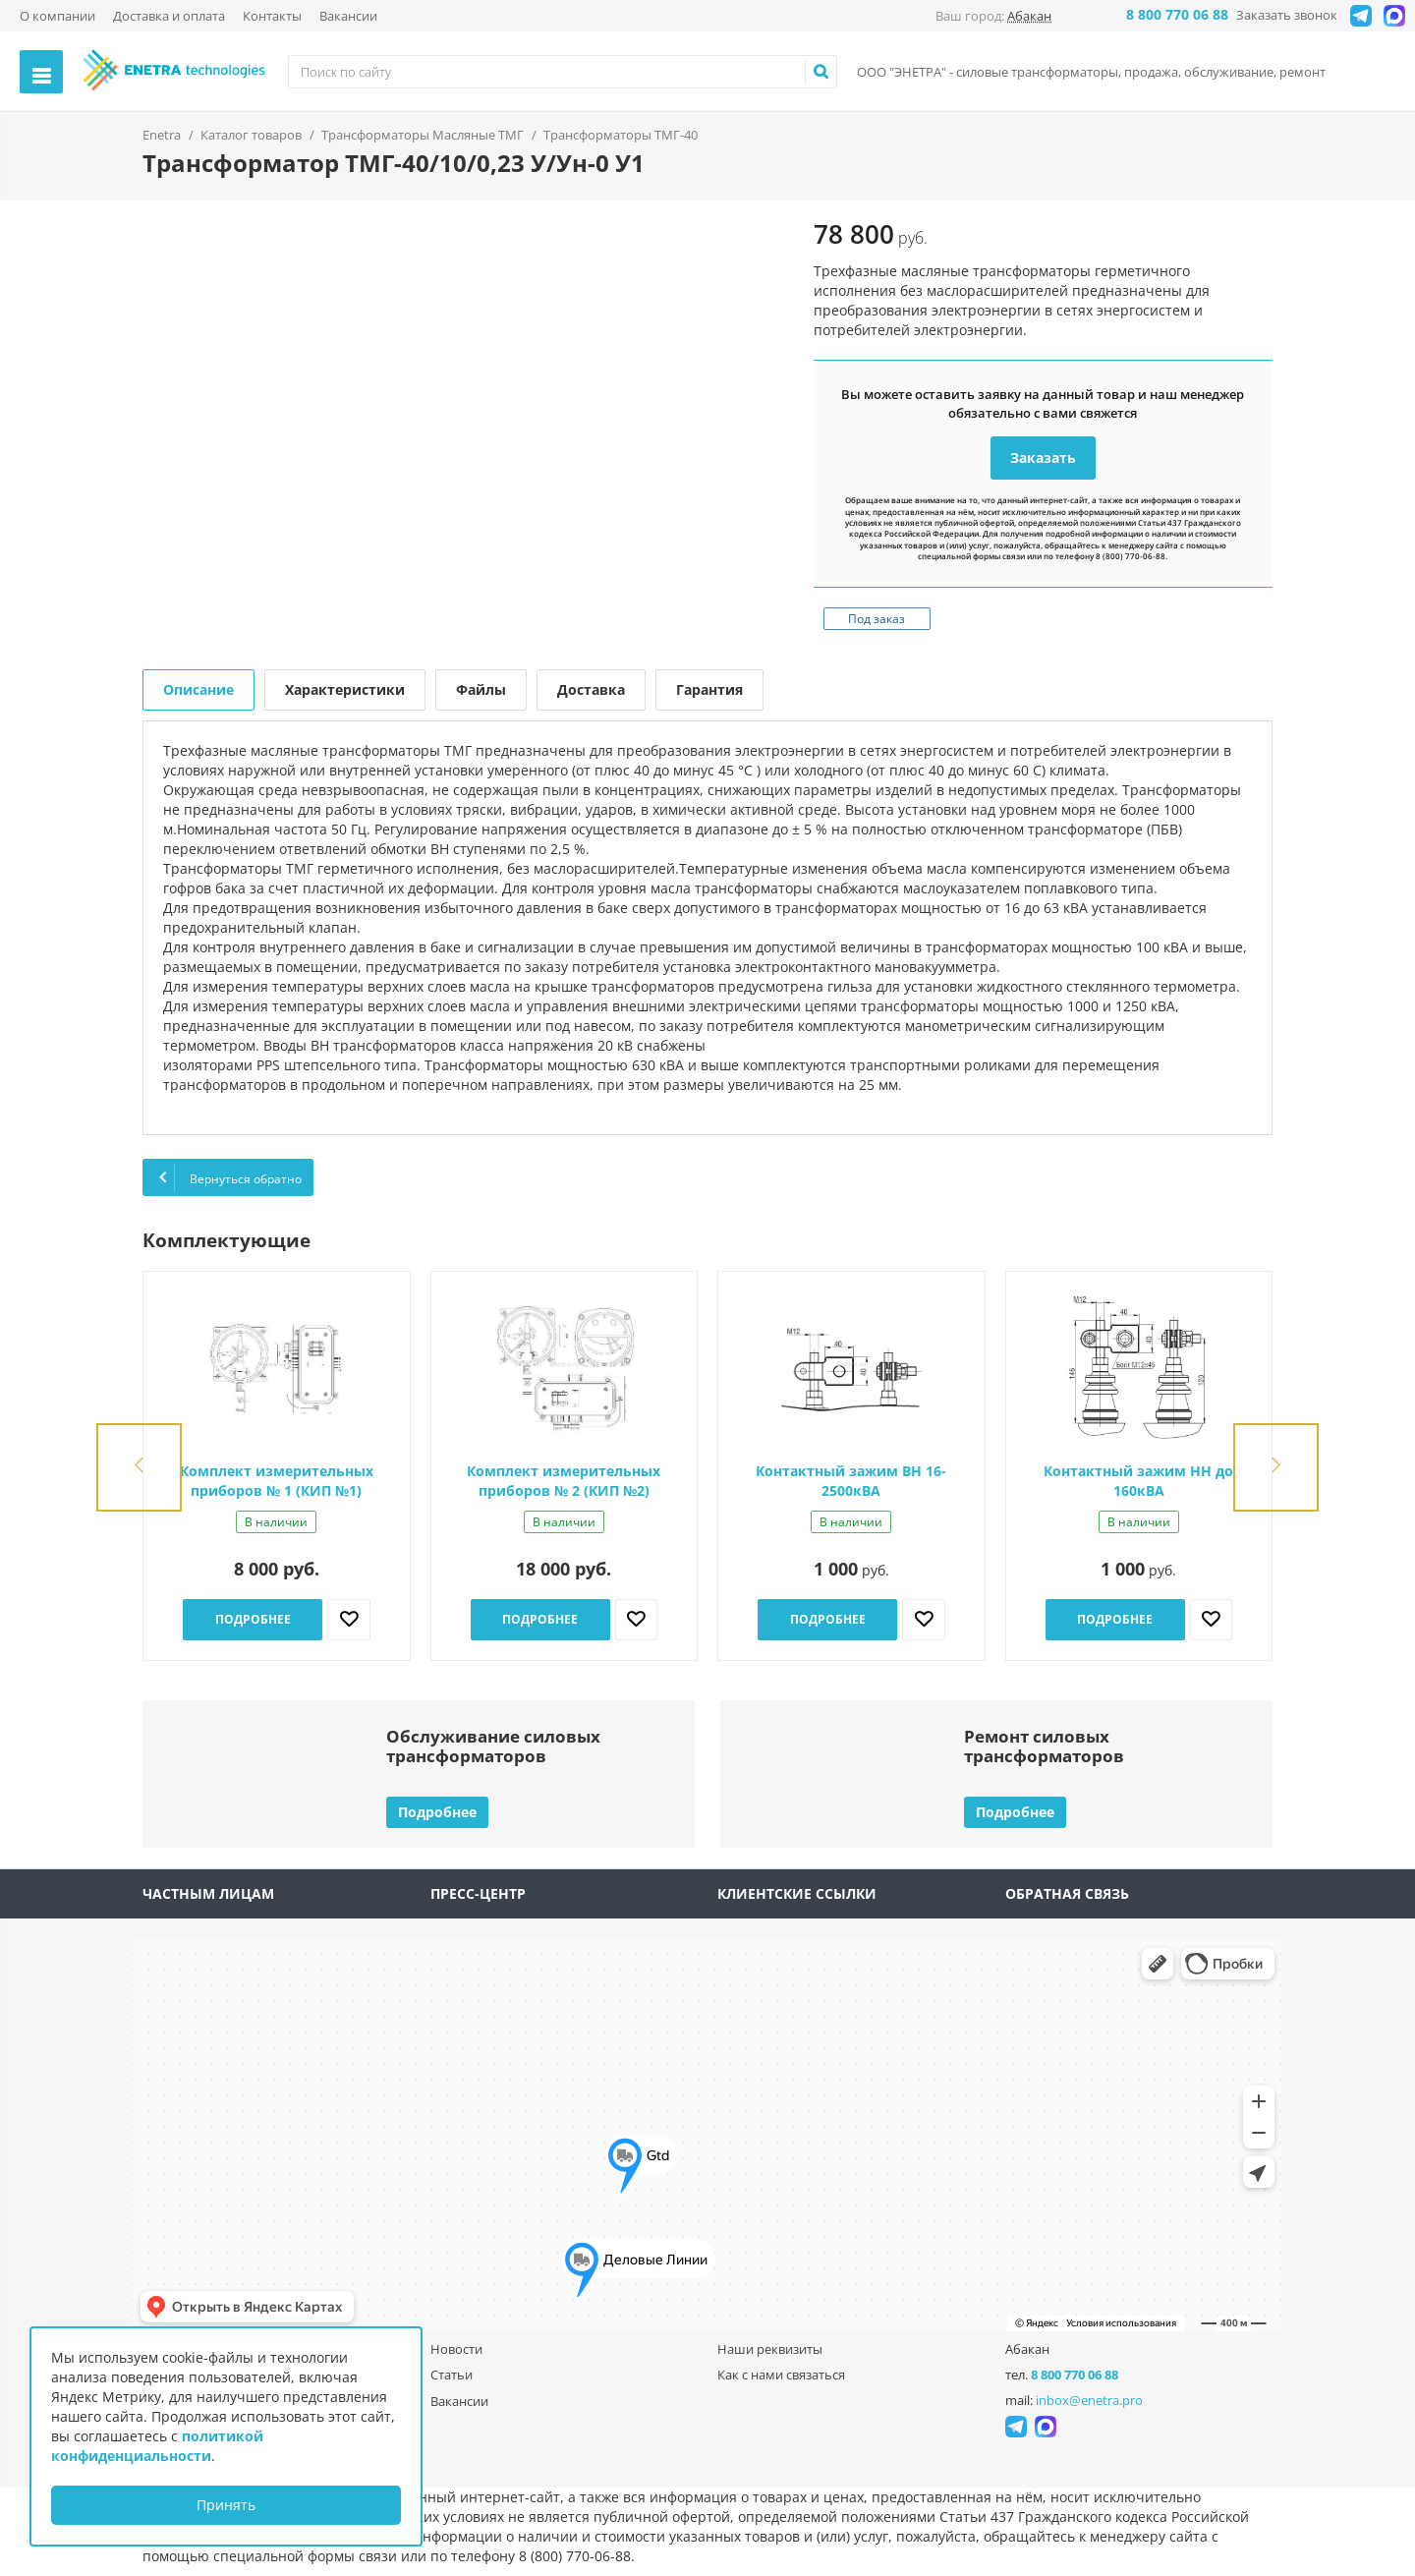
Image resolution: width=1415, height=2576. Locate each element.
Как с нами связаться (781, 2374)
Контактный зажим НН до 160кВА (1138, 1480)
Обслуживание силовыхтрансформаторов (493, 1746)
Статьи (451, 2374)
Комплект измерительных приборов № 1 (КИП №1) (276, 1480)
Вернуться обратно (228, 1177)
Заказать (1043, 457)
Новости (456, 2349)
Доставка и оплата (169, 16)
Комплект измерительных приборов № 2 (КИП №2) (563, 1480)
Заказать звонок (1286, 15)
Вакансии (348, 16)
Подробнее (253, 1619)
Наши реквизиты (769, 2349)
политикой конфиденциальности (157, 2446)
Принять (226, 2504)
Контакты (272, 16)
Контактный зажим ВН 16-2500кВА (851, 1480)
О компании (57, 16)
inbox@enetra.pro (1089, 2400)
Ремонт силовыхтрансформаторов (1044, 1746)
